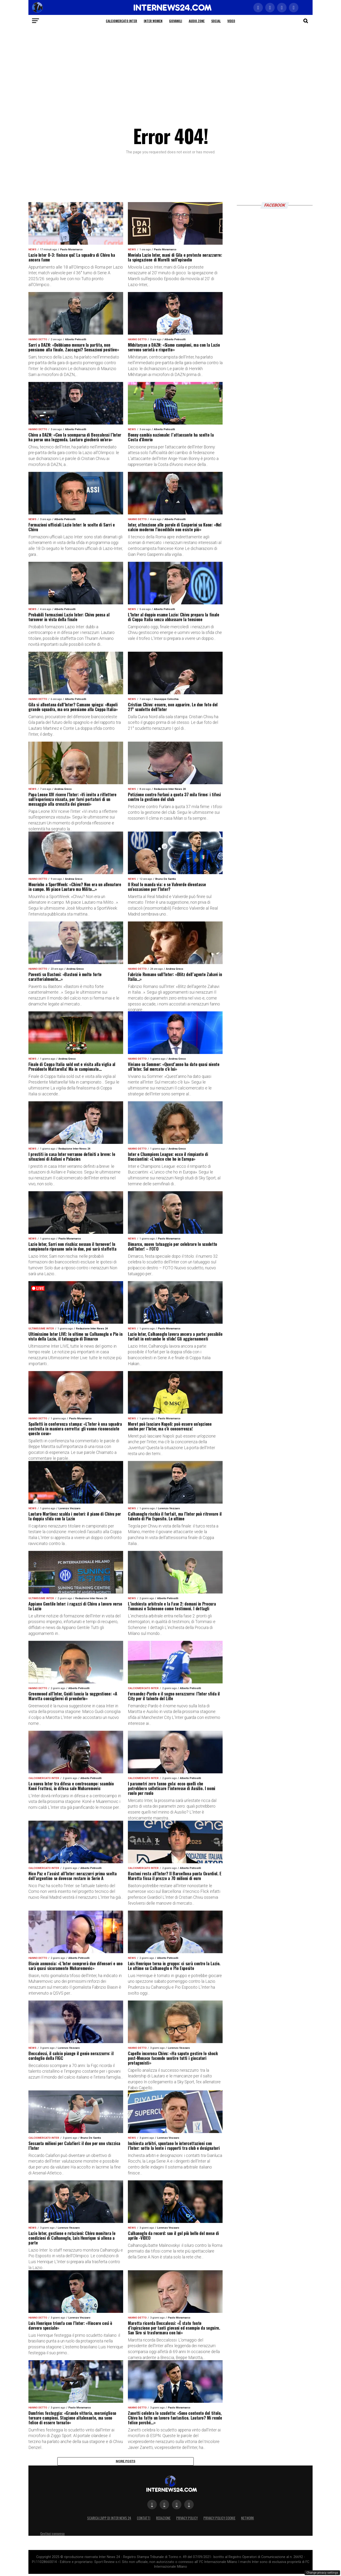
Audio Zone (197, 20)
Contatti (143, 2520)
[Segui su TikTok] (189, 2507)
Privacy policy (187, 2520)
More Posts (125, 2462)
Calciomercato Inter (121, 20)
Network (247, 2520)
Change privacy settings (322, 2572)
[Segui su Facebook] (152, 2507)
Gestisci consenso (52, 2535)
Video (231, 20)
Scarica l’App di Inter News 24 (109, 2520)
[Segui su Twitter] (164, 2507)
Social (216, 20)
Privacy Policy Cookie (219, 2520)
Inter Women (153, 20)
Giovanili (175, 20)
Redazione (163, 2520)
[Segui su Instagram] (176, 2507)
